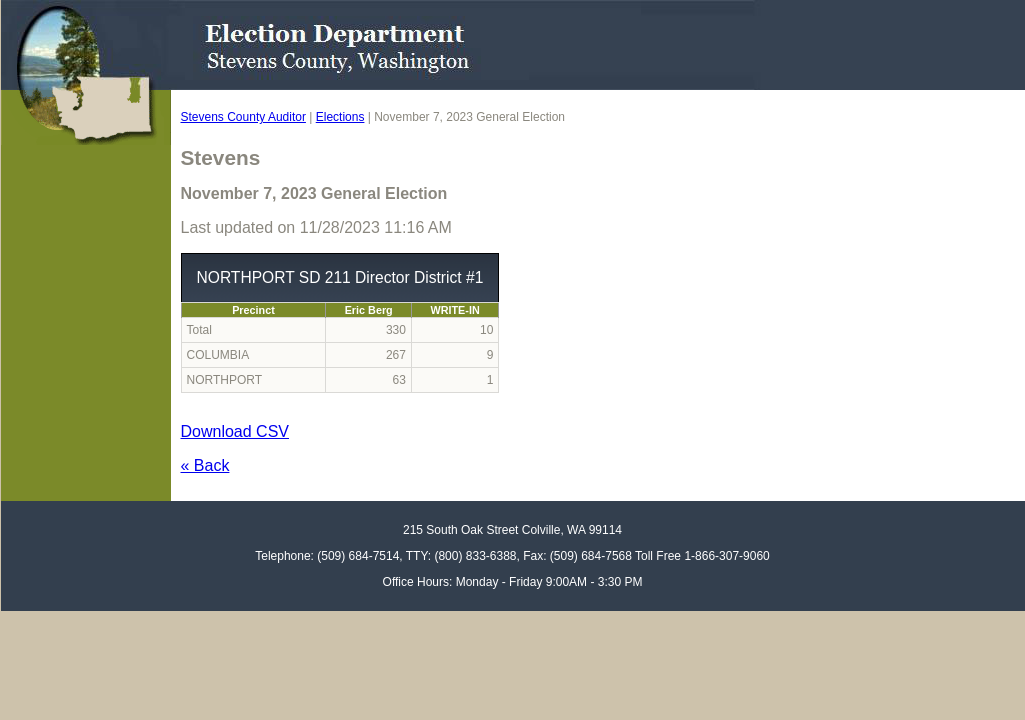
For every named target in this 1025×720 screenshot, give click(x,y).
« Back (205, 465)
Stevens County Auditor (243, 117)
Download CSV (235, 431)
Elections (340, 117)
